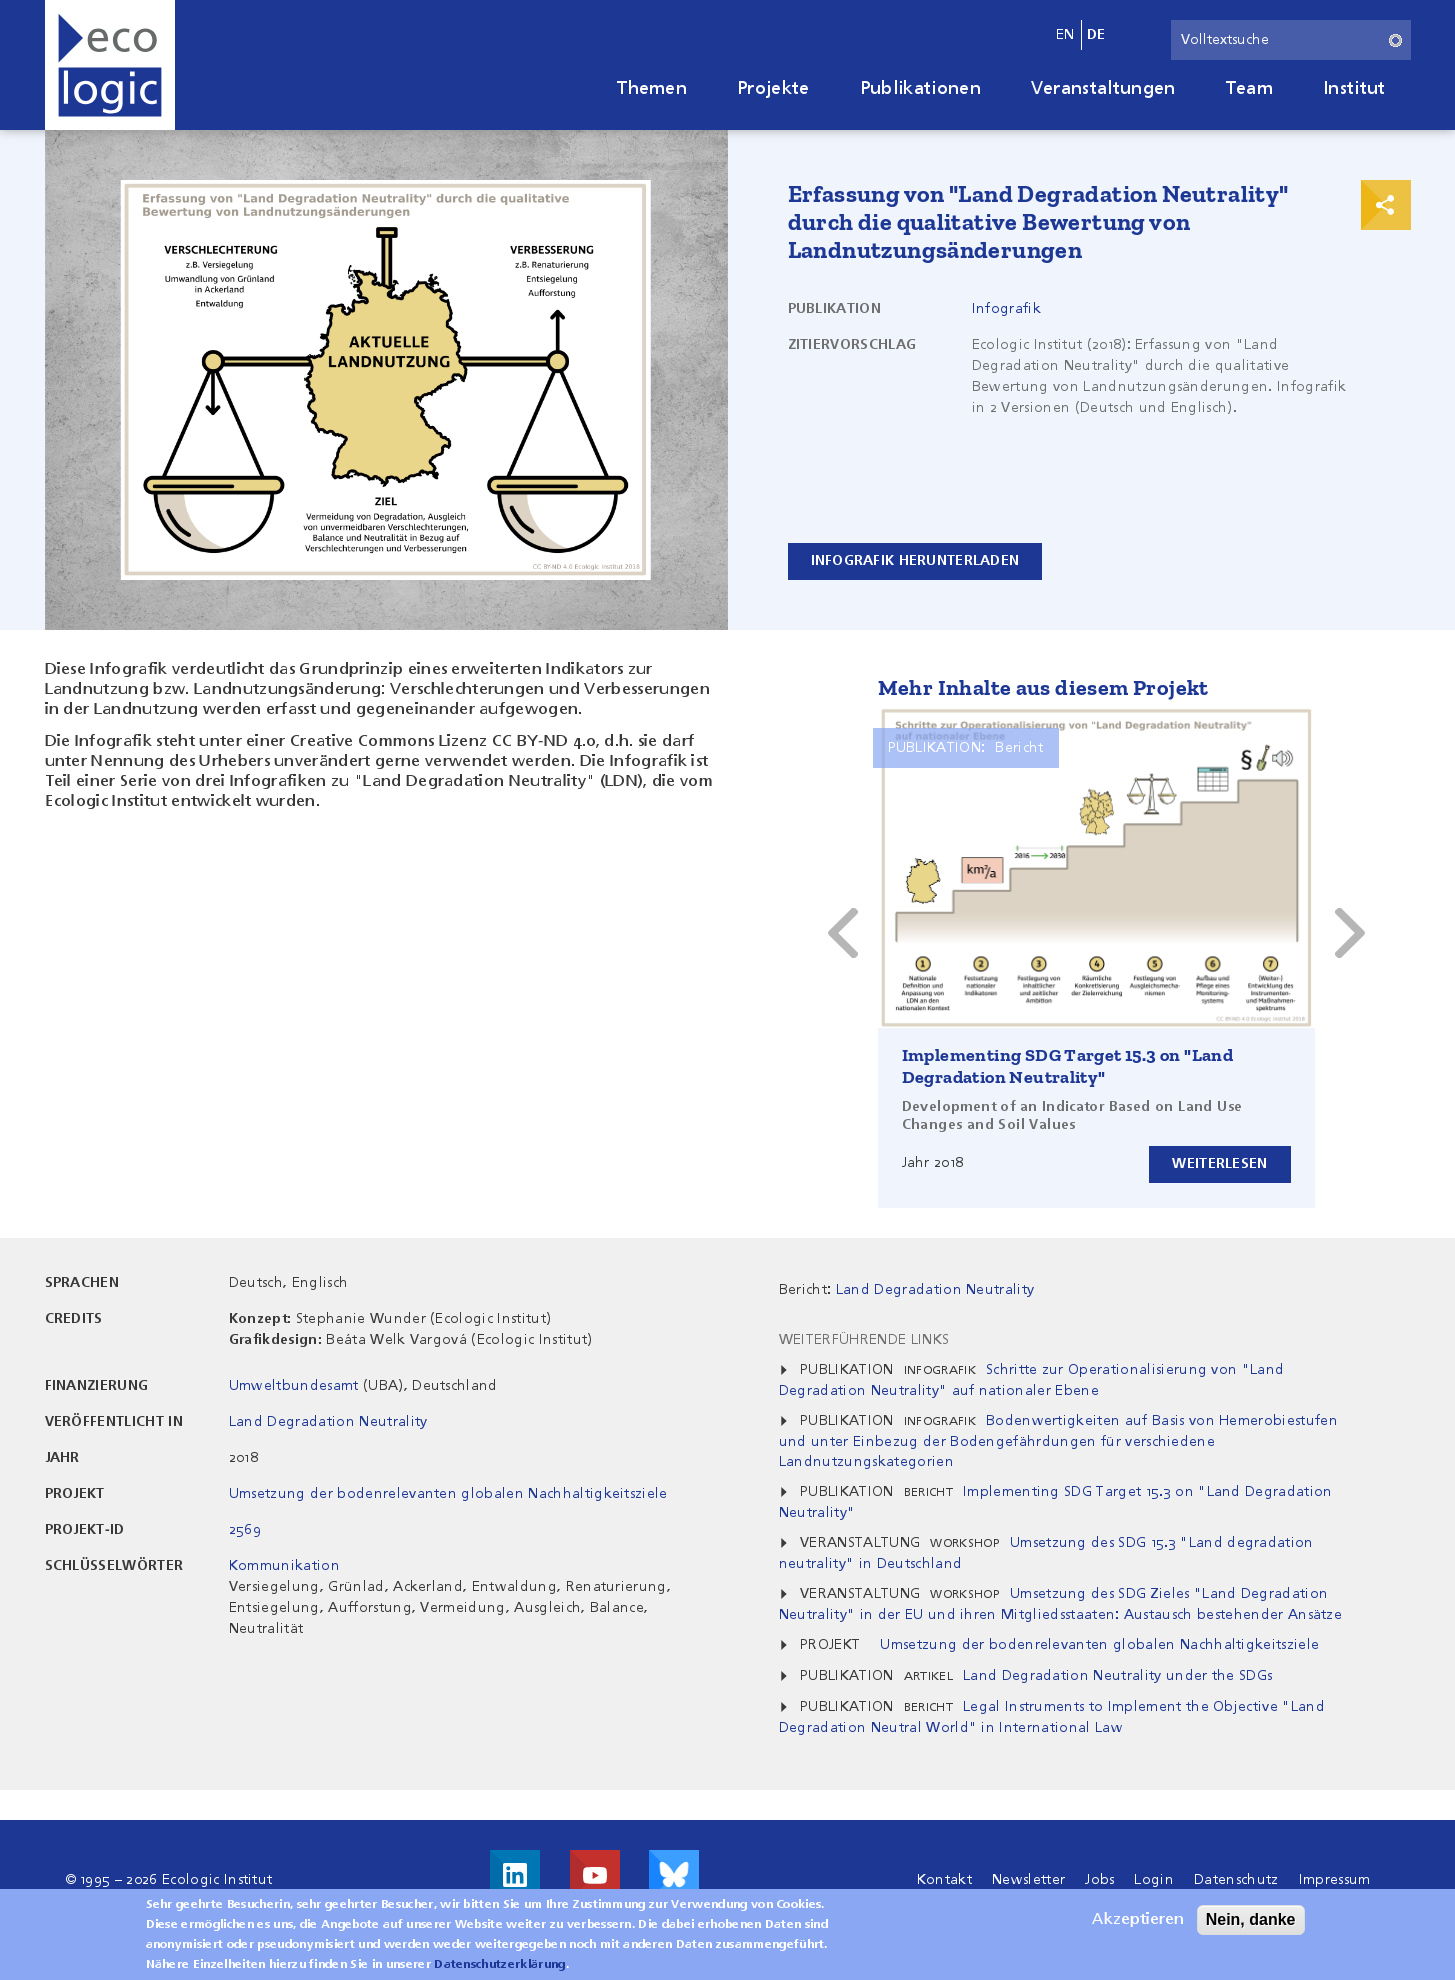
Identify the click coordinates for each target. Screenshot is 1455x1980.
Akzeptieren (1138, 1920)
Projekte (773, 89)
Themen (652, 89)
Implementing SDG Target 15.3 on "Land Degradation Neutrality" (1068, 1066)
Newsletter (1028, 1880)
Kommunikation (284, 1566)
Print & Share (1386, 205)
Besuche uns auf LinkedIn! (515, 1875)
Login (1154, 1880)
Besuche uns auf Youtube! (595, 1875)
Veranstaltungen (1103, 89)
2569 (245, 1530)
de (1096, 35)
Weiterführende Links (864, 1340)
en (1065, 35)
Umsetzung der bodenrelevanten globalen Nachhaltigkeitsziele (448, 1494)
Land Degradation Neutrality (328, 1422)
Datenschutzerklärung (499, 1965)
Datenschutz (1236, 1880)
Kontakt (944, 1880)
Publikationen (920, 89)
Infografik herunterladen (915, 561)
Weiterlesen (1219, 1164)
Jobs (1099, 1880)
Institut (1354, 89)
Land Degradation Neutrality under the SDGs (1117, 1676)
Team (1249, 89)
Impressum (1335, 1880)
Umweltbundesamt (294, 1386)
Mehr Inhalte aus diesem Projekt (1043, 687)
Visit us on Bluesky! (674, 1875)
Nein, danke (1251, 1919)
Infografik (1006, 309)
